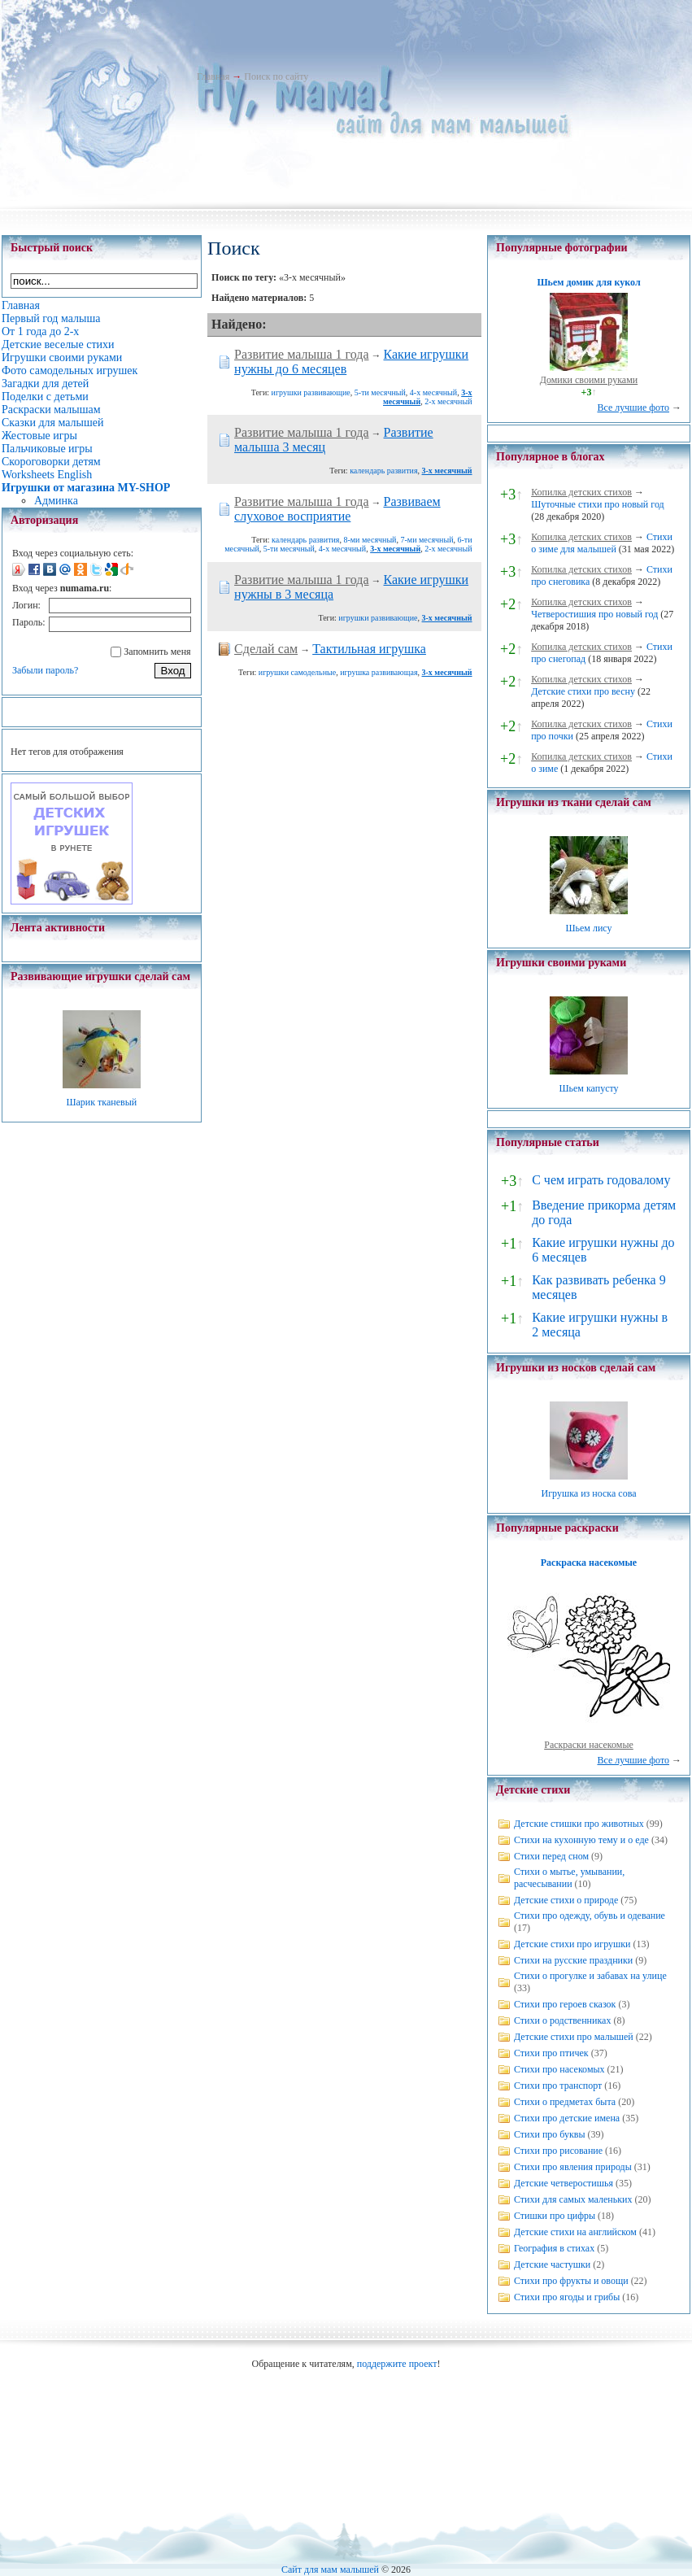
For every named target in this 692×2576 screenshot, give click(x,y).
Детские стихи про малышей (573, 2036)
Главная (213, 76)
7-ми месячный (426, 539)
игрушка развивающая (378, 672)
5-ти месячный (380, 392)
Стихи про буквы (549, 2134)
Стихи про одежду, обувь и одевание (589, 1915)
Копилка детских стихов (581, 492)
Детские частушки (552, 2264)
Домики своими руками (589, 380)
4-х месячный (433, 392)
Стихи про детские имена (567, 2118)
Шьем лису (588, 928)
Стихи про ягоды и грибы (567, 2297)
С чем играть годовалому (601, 1180)
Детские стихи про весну (583, 691)
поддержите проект (397, 2363)
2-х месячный (448, 401)
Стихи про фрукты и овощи (571, 2280)
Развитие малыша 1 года (301, 354)
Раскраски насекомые (588, 1744)
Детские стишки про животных (579, 1823)
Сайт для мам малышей (330, 2569)
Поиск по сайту (276, 76)
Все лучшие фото (633, 407)
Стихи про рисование (558, 2150)
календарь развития (383, 470)
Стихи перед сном (551, 1856)
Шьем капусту (588, 1088)
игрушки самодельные (297, 672)
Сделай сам (266, 649)
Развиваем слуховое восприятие (337, 509)
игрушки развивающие (311, 392)
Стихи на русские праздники (573, 1960)
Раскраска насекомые (589, 1562)
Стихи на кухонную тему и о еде (581, 1840)
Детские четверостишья (563, 2183)
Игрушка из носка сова (589, 1493)
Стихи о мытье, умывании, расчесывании (569, 1878)
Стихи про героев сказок (565, 2004)
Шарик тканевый (101, 1102)
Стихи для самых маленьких (573, 2199)
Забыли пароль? (45, 670)
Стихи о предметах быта (565, 2101)
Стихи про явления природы (573, 2167)
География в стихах (554, 2248)
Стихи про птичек (551, 2053)
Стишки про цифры (554, 2215)
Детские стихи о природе (566, 1900)
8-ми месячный (369, 539)
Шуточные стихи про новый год (597, 504)
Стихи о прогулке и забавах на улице (590, 1975)
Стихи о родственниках (562, 2020)
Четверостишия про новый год (594, 614)
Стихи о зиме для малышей (601, 543)
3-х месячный (447, 470)
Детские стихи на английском (575, 2232)
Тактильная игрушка (369, 649)
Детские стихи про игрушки (572, 1944)
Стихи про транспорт (558, 2085)
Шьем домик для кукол (588, 282)
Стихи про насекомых (559, 2069)
